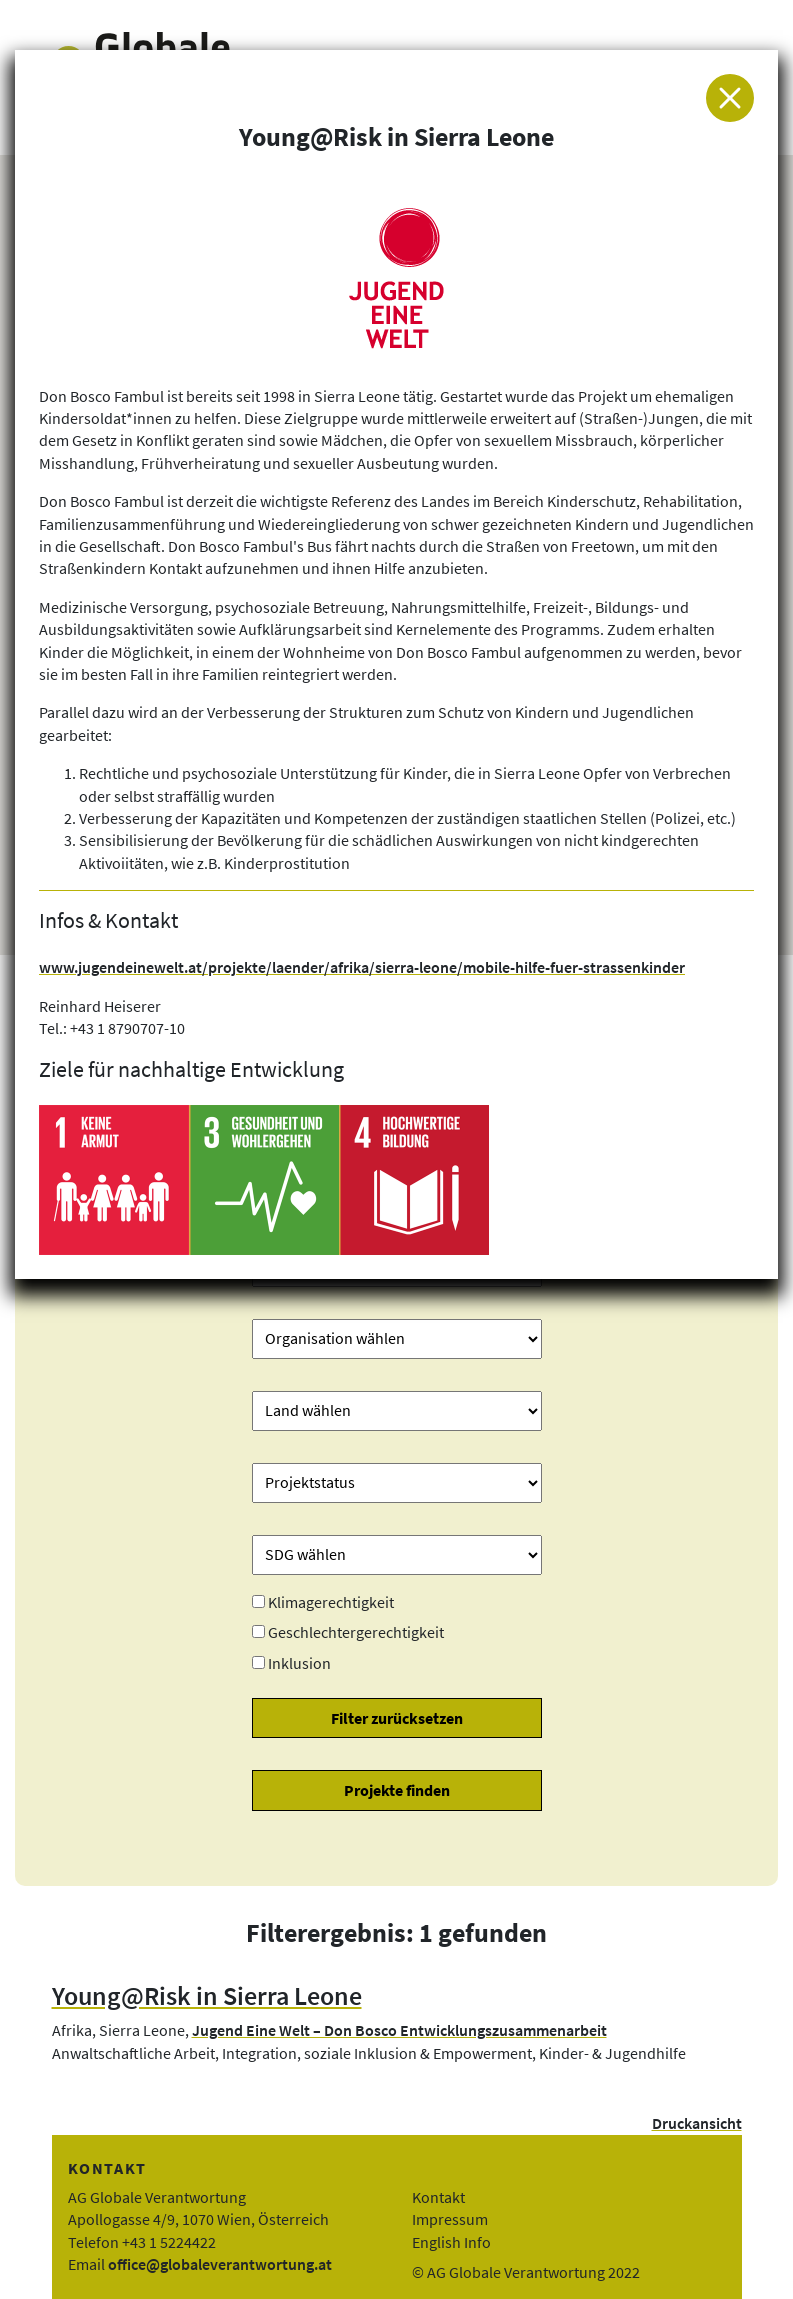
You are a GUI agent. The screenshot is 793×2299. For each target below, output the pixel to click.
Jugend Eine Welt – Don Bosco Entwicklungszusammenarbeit (399, 2030)
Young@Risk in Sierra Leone (207, 1996)
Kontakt (438, 2197)
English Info (451, 2242)
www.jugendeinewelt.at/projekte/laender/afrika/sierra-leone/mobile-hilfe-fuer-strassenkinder (362, 967)
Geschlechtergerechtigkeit (356, 1632)
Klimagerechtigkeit (331, 1602)
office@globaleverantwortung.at (220, 2264)
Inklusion (299, 1663)
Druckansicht (697, 2123)
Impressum (450, 2219)
